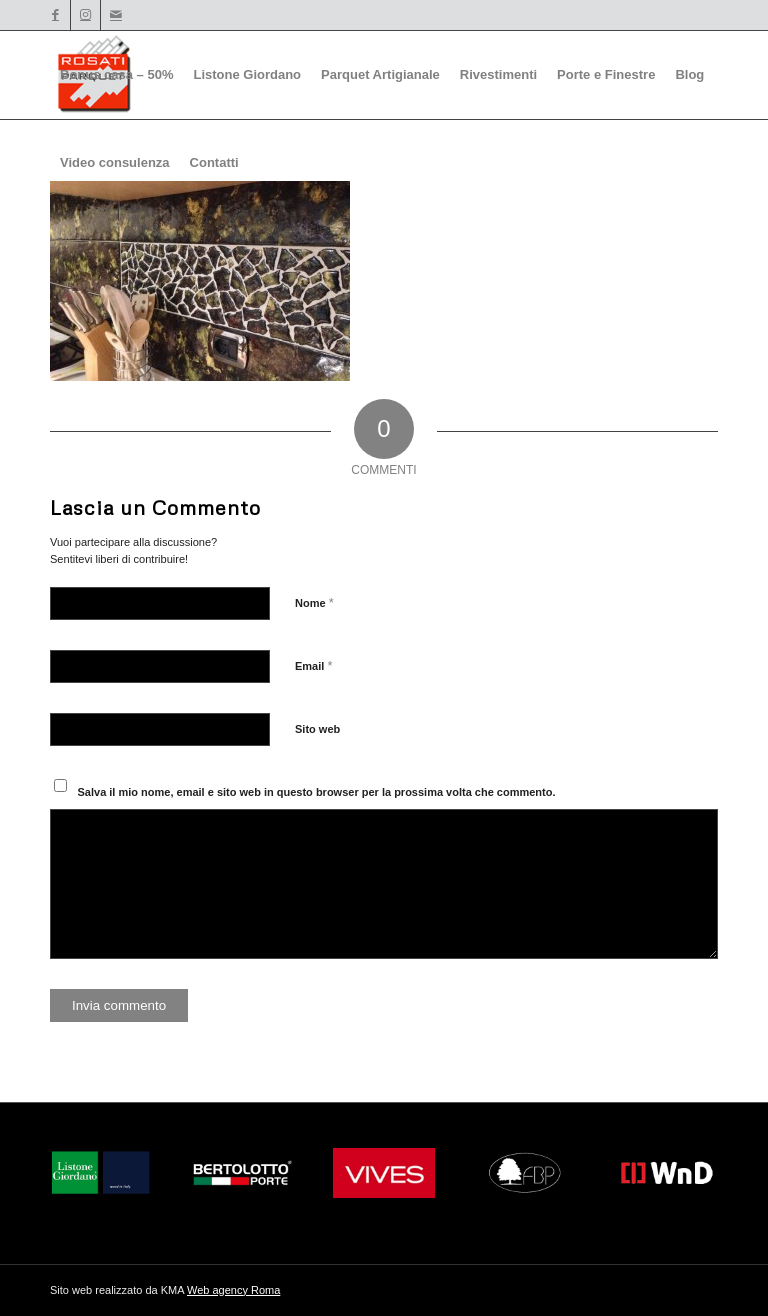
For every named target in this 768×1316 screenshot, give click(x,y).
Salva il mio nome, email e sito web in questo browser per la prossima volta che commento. (317, 792)
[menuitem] (116, 75)
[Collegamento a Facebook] (55, 15)
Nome (314, 602)
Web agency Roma (233, 1290)
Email (313, 665)
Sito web (317, 729)
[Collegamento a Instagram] (85, 15)
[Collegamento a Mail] (116, 15)
